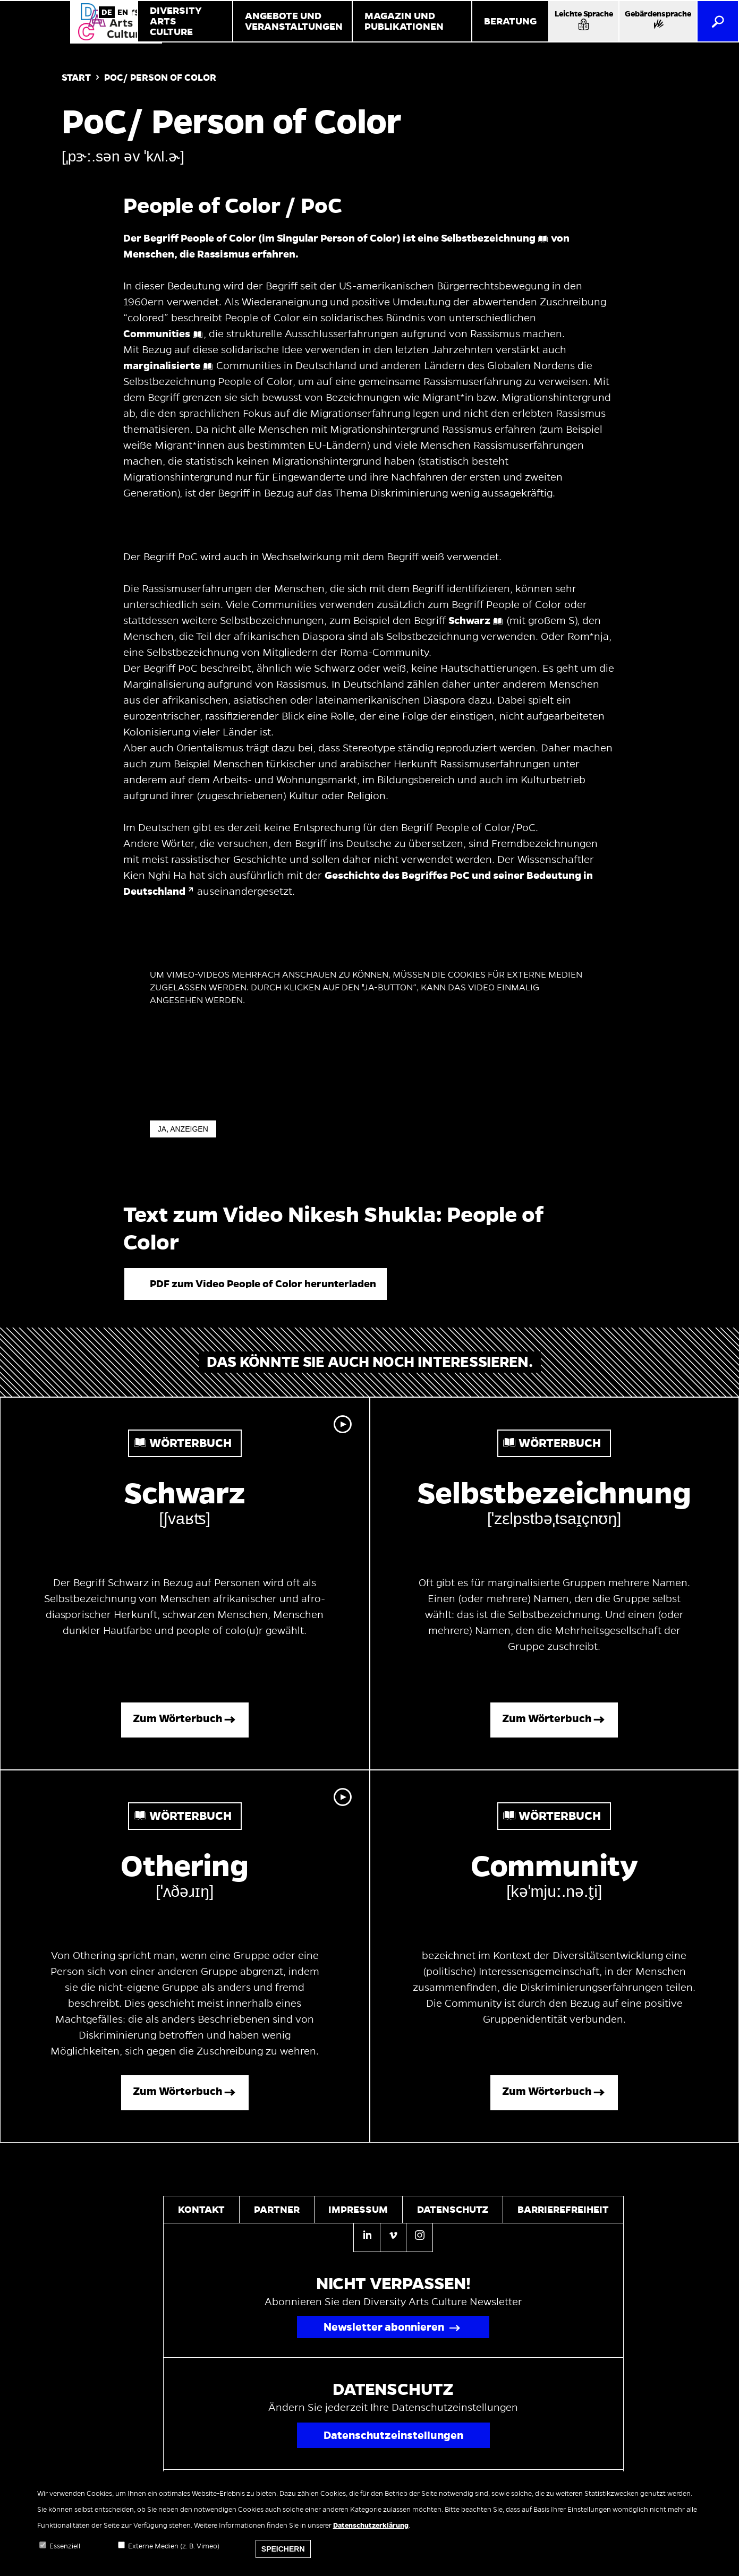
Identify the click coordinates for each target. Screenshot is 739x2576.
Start (76, 78)
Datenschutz (452, 2209)
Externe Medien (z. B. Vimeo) (173, 2556)
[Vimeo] (393, 2236)
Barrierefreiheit (563, 2209)
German (107, 12)
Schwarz (469, 620)
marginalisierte (161, 365)
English (123, 12)
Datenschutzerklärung (371, 2535)
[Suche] (717, 21)
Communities (156, 333)
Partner (277, 2209)
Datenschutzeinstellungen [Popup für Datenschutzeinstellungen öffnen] (393, 2435)
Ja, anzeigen (183, 1129)
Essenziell (64, 2556)
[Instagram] (419, 2236)
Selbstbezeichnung (488, 238)
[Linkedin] (366, 2237)
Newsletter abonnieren (384, 2327)
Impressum (358, 2209)
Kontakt (201, 2209)
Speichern (283, 2559)
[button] (255, 1284)
